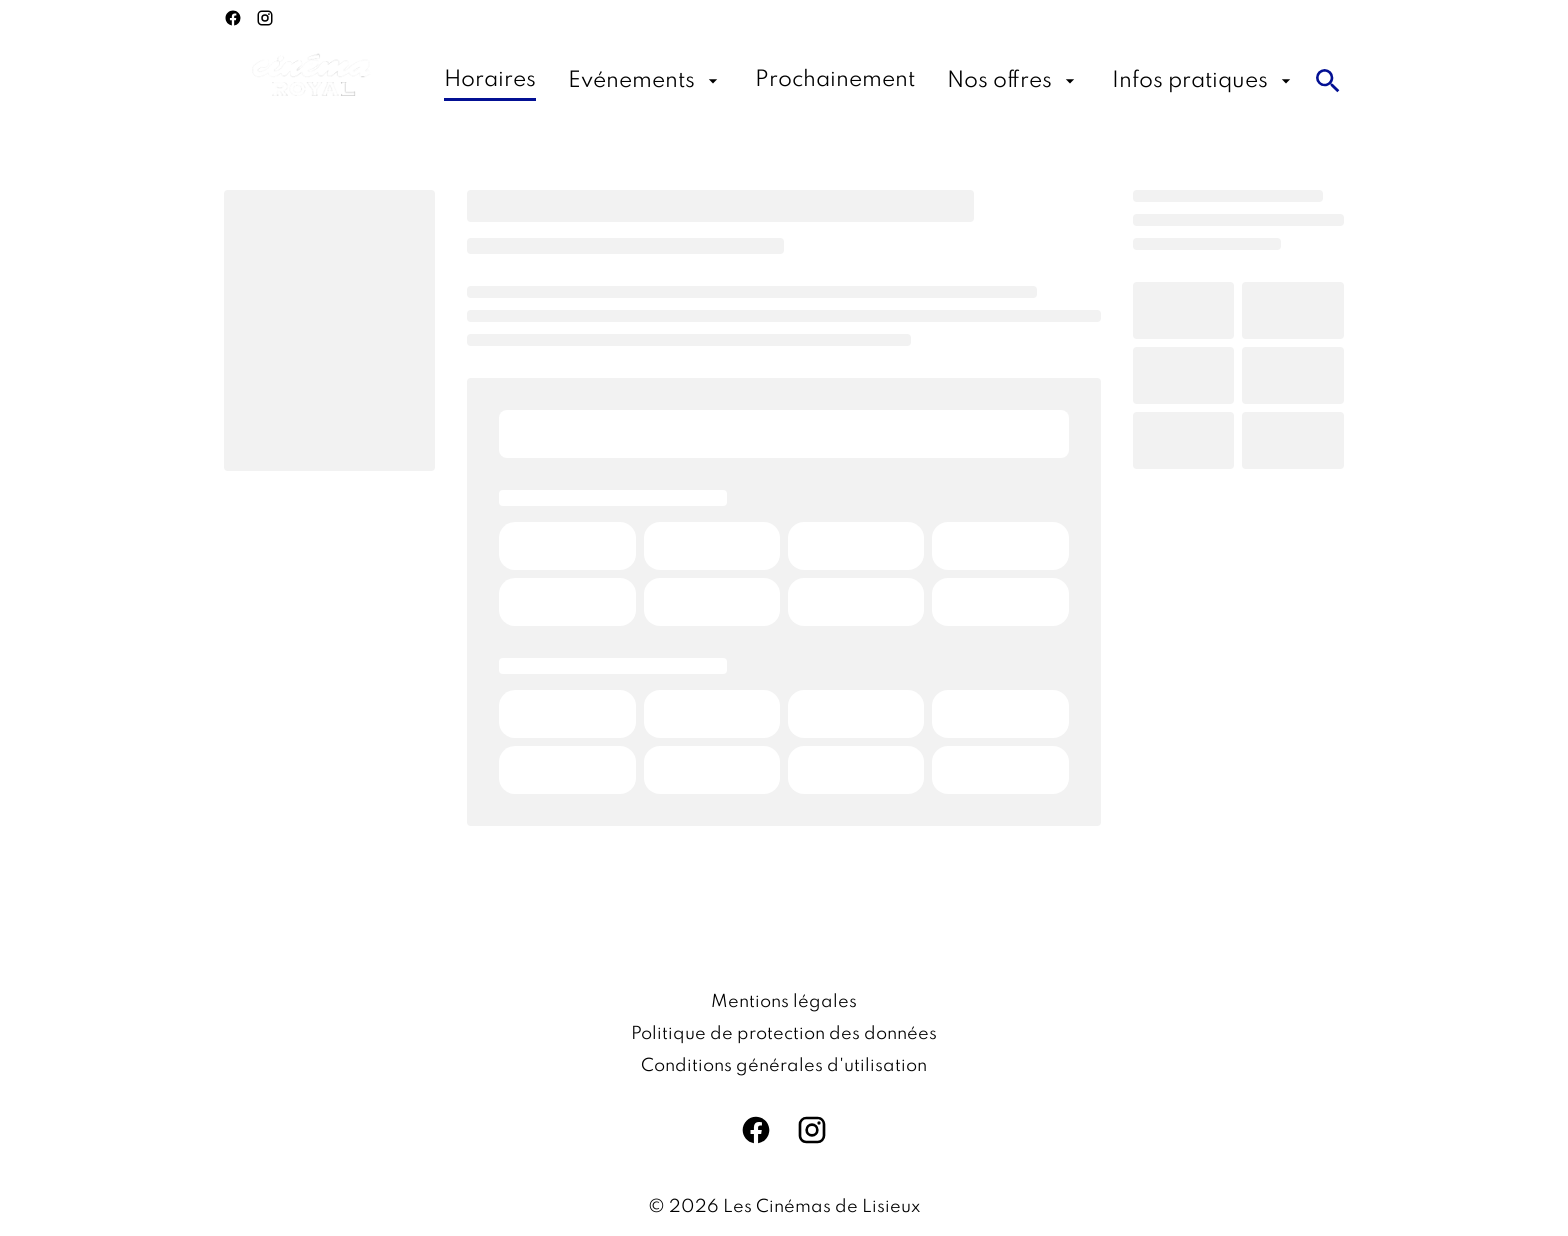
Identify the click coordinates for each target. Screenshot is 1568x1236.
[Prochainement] (835, 81)
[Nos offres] (1013, 81)
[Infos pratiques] (1204, 81)
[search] (1328, 81)
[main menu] (870, 81)
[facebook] (233, 18)
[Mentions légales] (784, 1002)
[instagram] (265, 18)
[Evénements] (645, 81)
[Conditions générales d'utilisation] (784, 1066)
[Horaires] (490, 81)
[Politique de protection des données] (784, 1034)
